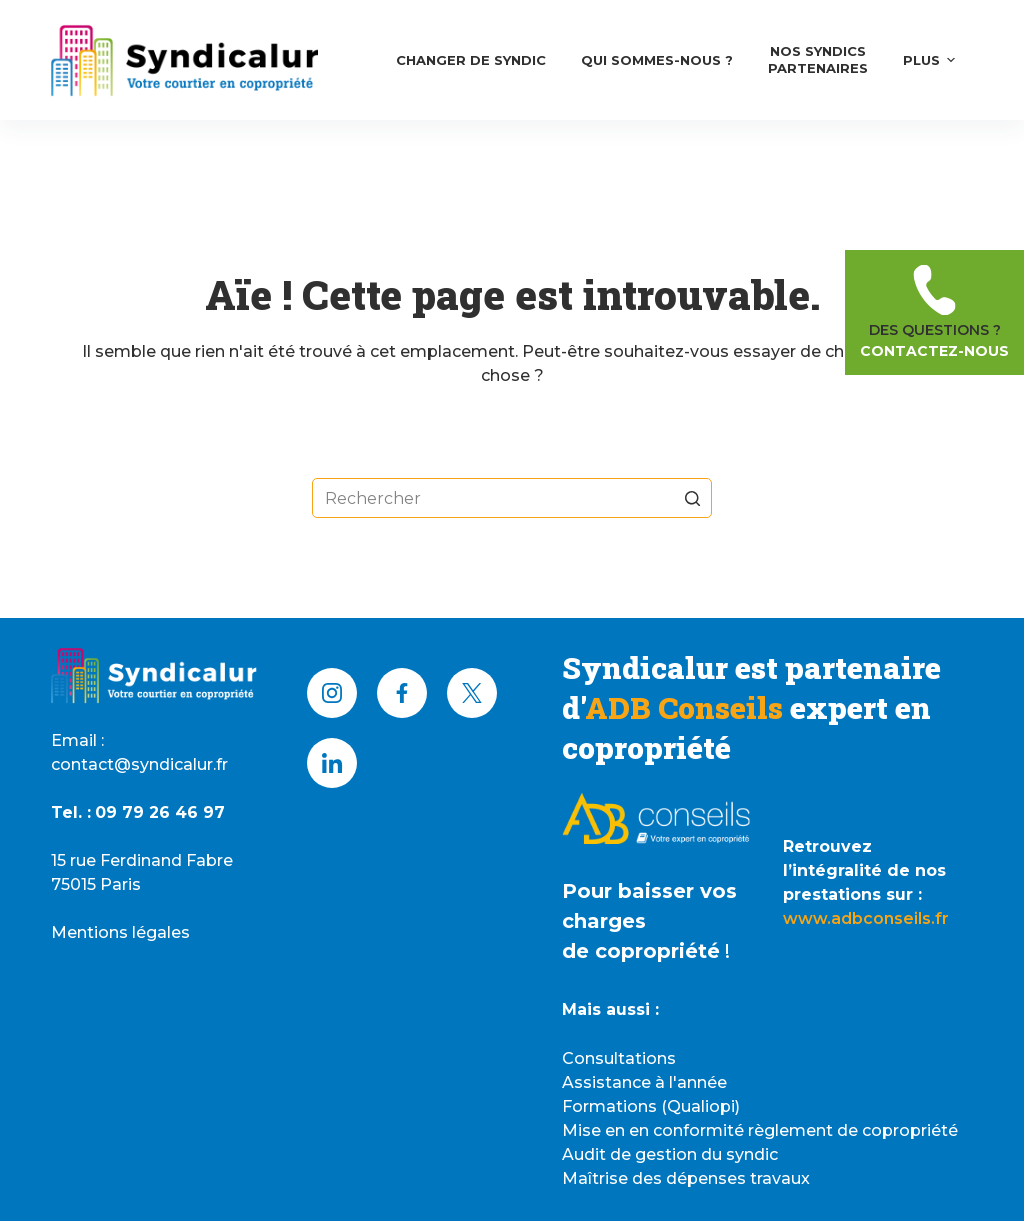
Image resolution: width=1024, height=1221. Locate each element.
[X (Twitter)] (472, 693)
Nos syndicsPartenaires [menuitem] (818, 59)
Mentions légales (120, 932)
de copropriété (641, 951)
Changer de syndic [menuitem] (471, 60)
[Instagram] (332, 693)
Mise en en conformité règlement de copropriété (760, 1130)
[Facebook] (402, 693)
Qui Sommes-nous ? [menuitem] (657, 60)
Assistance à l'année (644, 1082)
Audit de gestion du (644, 1154)
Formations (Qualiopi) (651, 1106)
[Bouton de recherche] (692, 498)
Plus (932, 60)
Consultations (619, 1058)
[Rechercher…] (512, 498)
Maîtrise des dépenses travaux (686, 1178)
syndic (752, 1154)
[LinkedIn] (332, 763)
